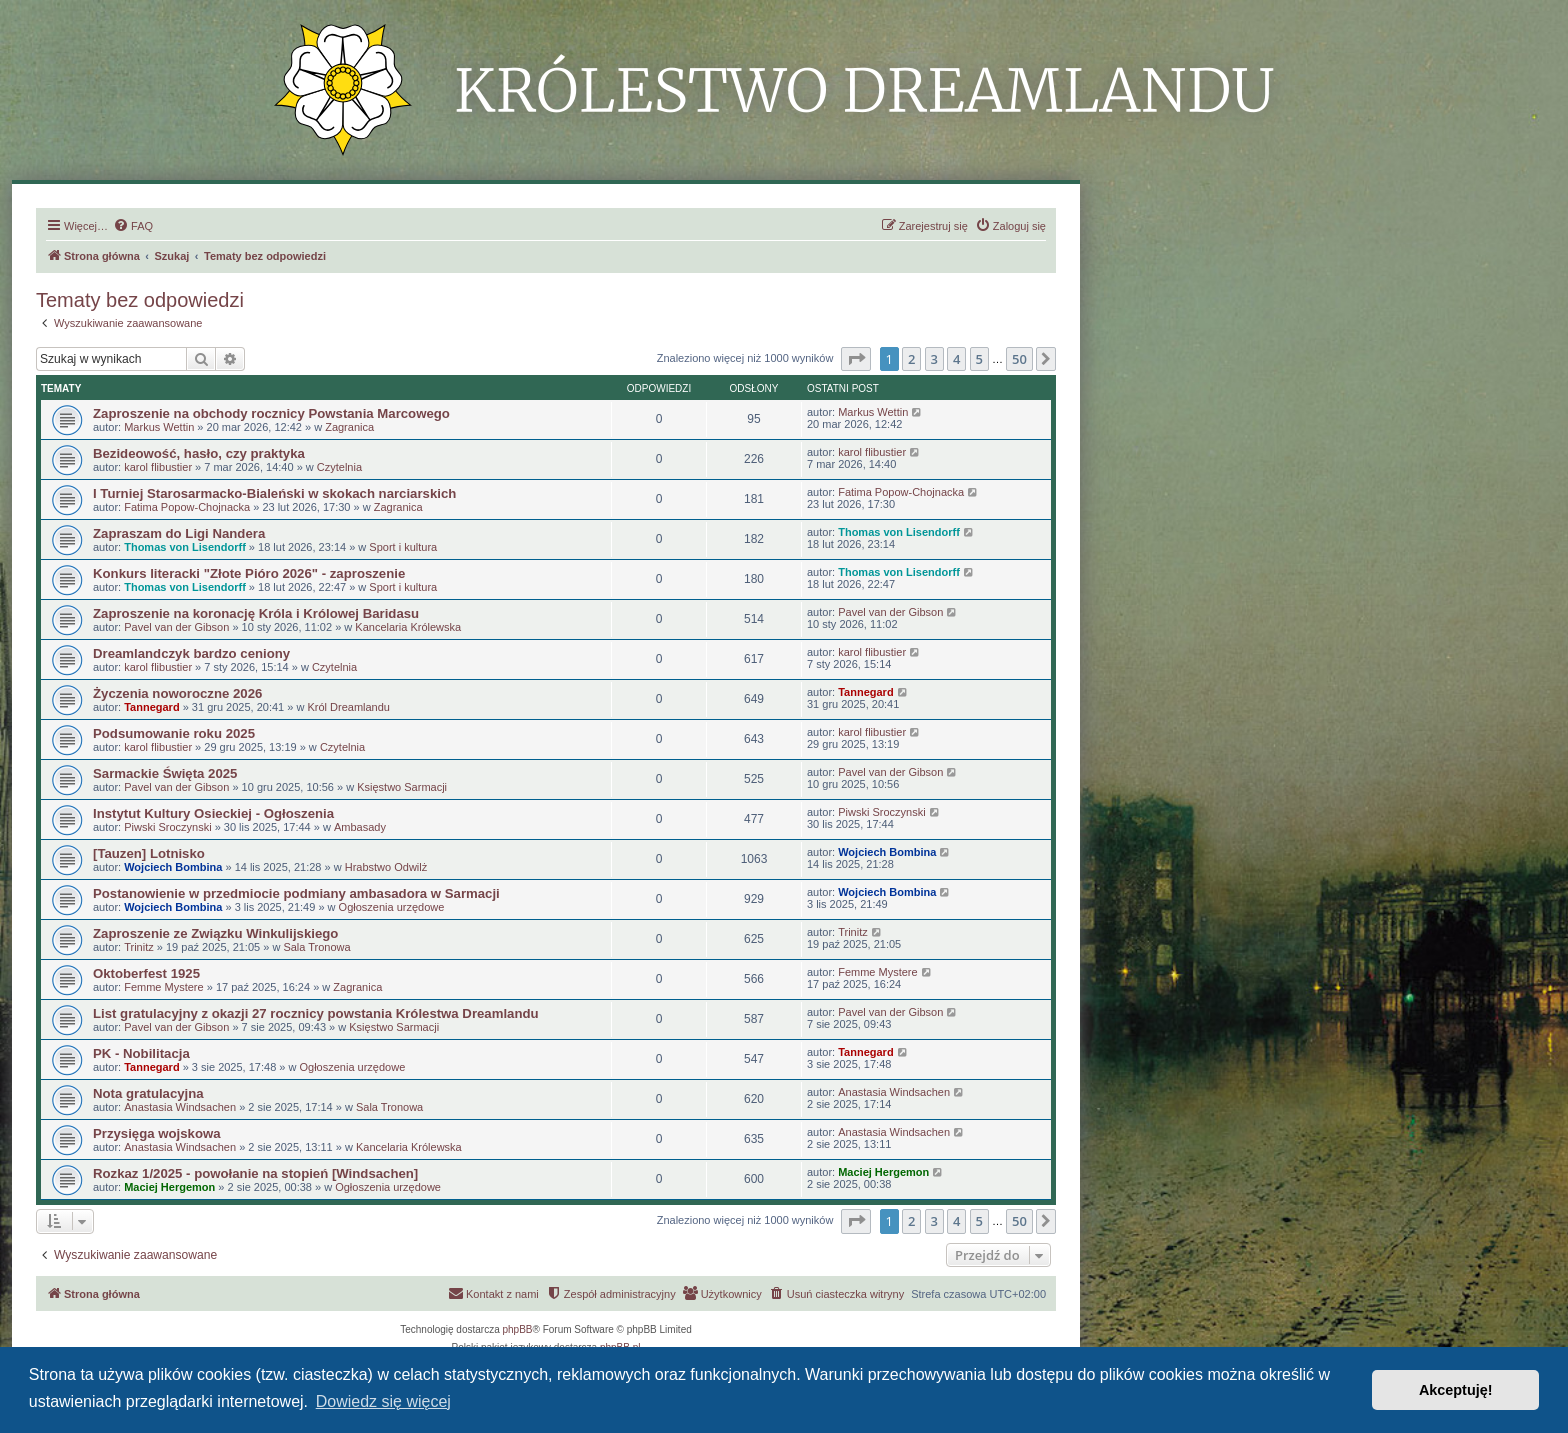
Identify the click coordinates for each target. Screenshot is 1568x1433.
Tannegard (151, 707)
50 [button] (1019, 359)
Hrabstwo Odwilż (386, 867)
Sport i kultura (403, 547)
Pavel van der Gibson (176, 627)
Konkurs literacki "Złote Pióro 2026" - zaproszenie (249, 573)
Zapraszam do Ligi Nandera (179, 533)
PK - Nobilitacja (141, 1053)
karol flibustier (158, 467)
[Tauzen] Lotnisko (149, 853)
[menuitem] (133, 226)
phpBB (518, 1329)
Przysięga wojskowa (157, 1133)
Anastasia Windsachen (180, 1107)
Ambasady (360, 827)
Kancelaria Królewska (408, 627)
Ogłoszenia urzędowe (392, 907)
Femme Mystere (163, 987)
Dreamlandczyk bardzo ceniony (191, 653)
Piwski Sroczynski (167, 827)
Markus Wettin (159, 427)
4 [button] (956, 359)
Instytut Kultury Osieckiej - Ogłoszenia (213, 813)
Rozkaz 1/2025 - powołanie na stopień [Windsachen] (255, 1173)
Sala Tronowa (316, 947)
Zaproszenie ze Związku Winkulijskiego (215, 933)
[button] (856, 359)
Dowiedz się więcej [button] (383, 1401)
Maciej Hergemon (169, 1187)
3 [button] (934, 359)
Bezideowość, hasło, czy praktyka (199, 453)
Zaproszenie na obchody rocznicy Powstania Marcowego (271, 413)
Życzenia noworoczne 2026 (177, 693)
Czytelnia (339, 467)
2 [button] (911, 359)
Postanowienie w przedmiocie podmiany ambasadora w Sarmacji (296, 893)
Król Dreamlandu (348, 707)
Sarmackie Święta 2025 (165, 773)
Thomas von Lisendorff (185, 547)
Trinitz (139, 947)
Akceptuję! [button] (1456, 1390)
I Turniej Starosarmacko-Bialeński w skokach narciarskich (274, 493)
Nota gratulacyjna (148, 1093)
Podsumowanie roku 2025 (174, 733)
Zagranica (349, 427)
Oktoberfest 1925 (146, 973)
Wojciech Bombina (173, 867)
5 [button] (979, 359)
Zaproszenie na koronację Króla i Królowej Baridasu (256, 613)
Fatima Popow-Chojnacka (187, 507)
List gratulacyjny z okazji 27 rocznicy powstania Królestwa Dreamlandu (316, 1013)
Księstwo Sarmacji (402, 787)
